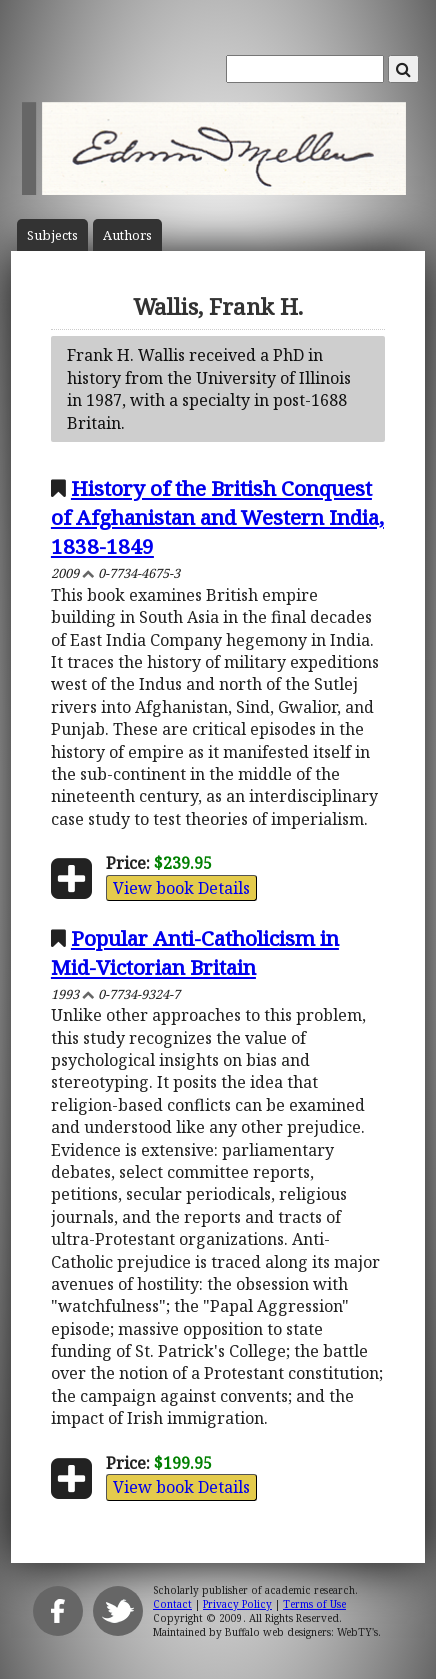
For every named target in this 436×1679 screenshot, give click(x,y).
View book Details (181, 888)
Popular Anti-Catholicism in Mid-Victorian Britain (195, 952)
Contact (172, 1604)
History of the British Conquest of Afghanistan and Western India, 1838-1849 (217, 517)
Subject (52, 235)
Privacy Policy (237, 1604)
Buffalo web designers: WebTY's (301, 1632)
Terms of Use (314, 1604)
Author (127, 235)
